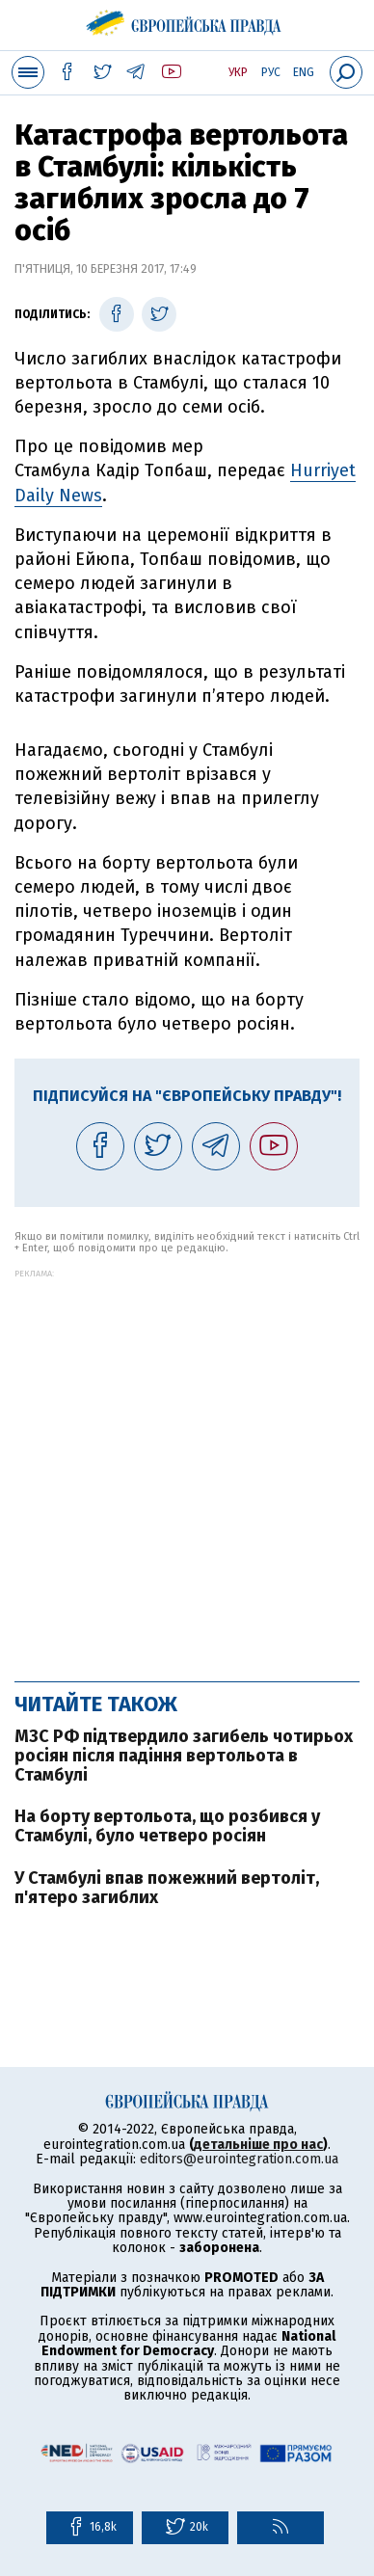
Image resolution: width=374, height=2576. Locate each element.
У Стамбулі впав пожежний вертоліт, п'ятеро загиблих (166, 1887)
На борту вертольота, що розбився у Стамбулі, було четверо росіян (167, 1826)
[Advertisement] (187, 1465)
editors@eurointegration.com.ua (239, 2159)
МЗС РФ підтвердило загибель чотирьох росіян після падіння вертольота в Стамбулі (183, 1755)
